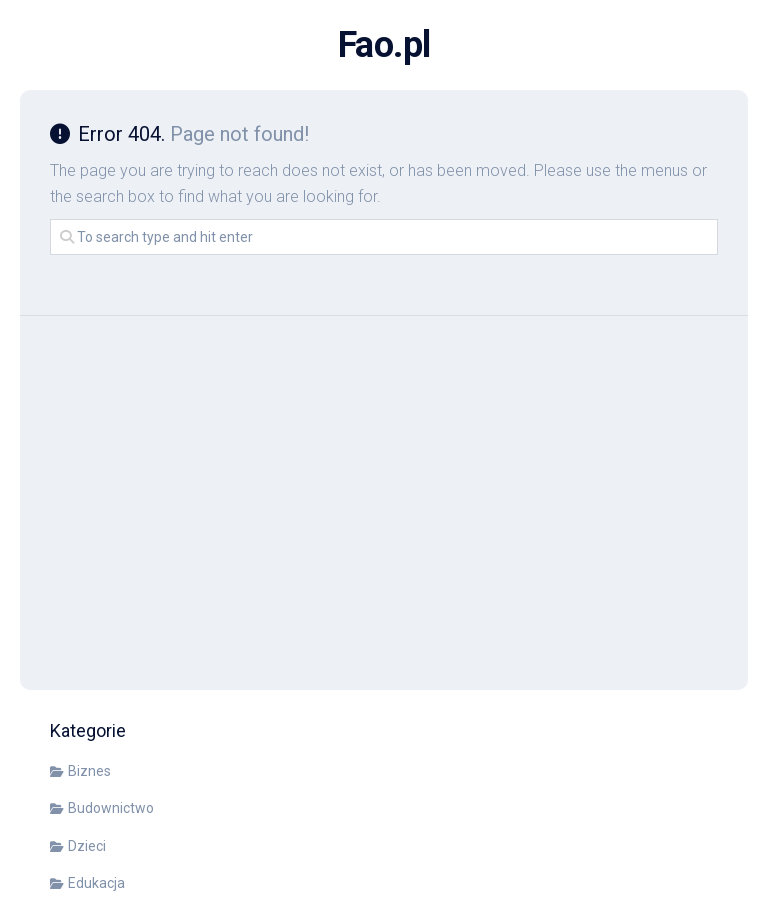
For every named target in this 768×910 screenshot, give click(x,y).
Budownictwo (111, 808)
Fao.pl (384, 45)
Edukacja (96, 883)
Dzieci (87, 846)
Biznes (89, 771)
